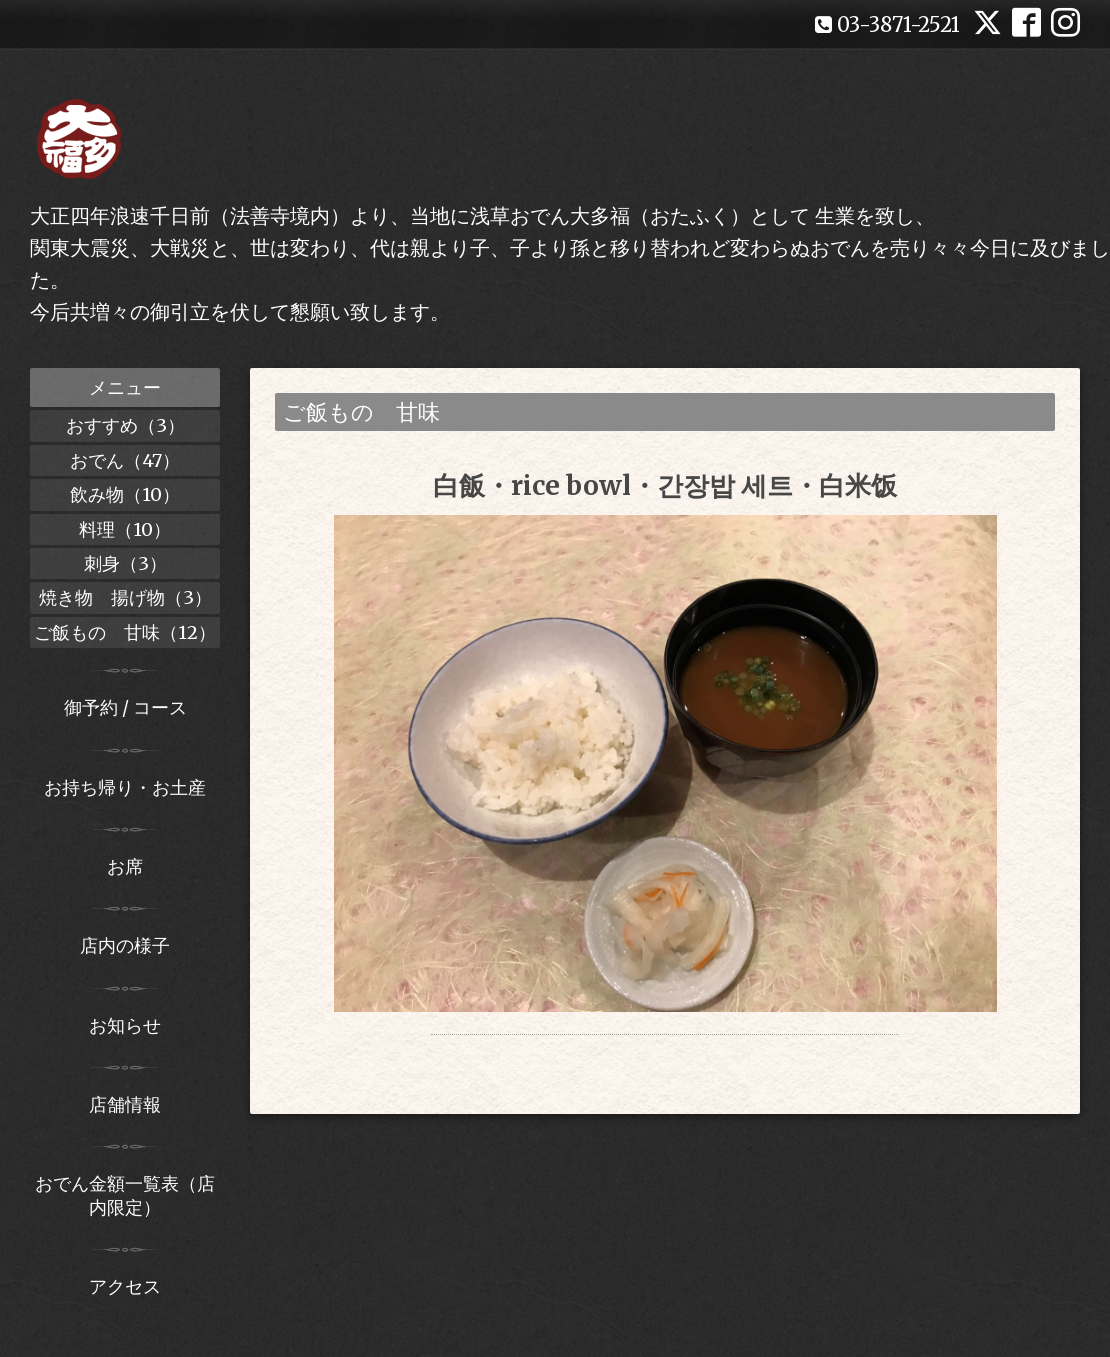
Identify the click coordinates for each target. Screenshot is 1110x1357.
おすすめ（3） (125, 425)
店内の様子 (125, 945)
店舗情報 (125, 1104)
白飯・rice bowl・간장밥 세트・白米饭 (665, 485)
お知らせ (125, 1025)
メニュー (125, 387)
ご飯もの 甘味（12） (125, 632)
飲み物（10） (125, 494)
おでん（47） (125, 460)
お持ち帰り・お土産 (125, 787)
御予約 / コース (125, 707)
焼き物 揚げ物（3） (125, 597)
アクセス (125, 1286)
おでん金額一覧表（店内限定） (125, 1195)
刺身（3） (125, 563)
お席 (125, 866)
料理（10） (125, 529)
